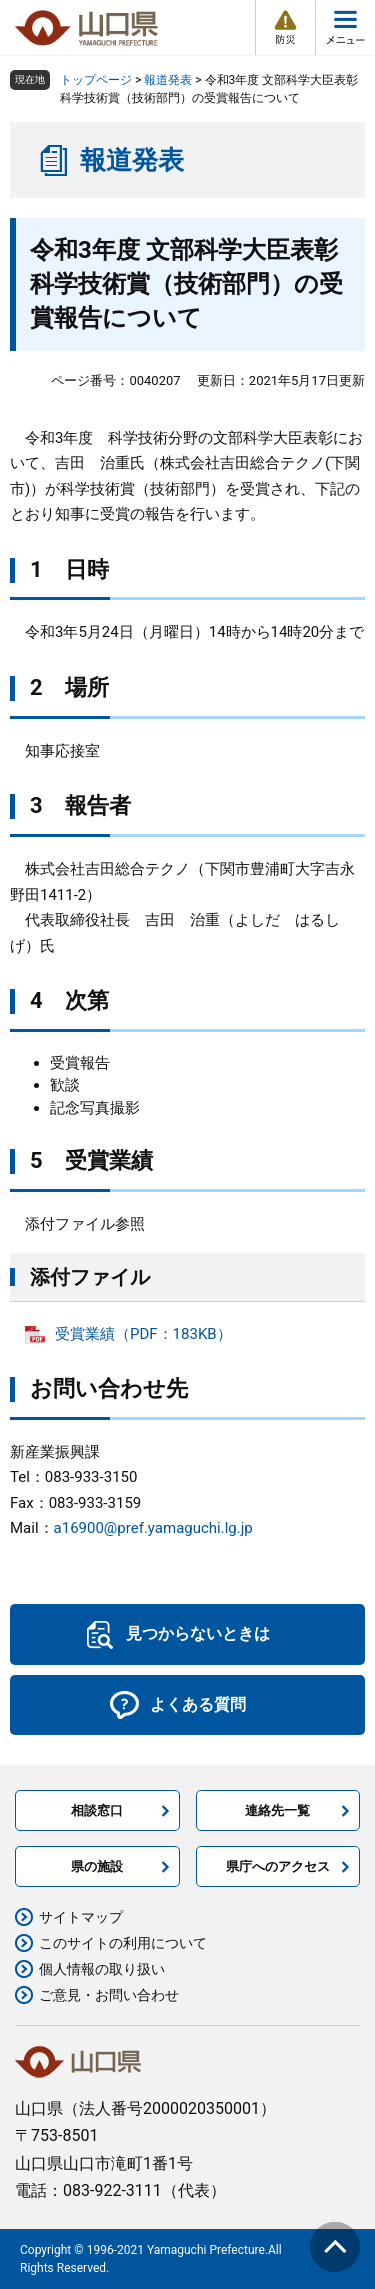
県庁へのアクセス (278, 1866)
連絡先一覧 (277, 1810)
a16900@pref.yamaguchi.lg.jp (153, 1528)
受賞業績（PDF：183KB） (143, 1334)
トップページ (96, 80)
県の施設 (97, 1866)
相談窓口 (97, 1810)
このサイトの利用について (123, 1943)
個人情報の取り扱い (102, 1969)
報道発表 (168, 80)
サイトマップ (81, 1917)
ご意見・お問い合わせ (109, 1995)
